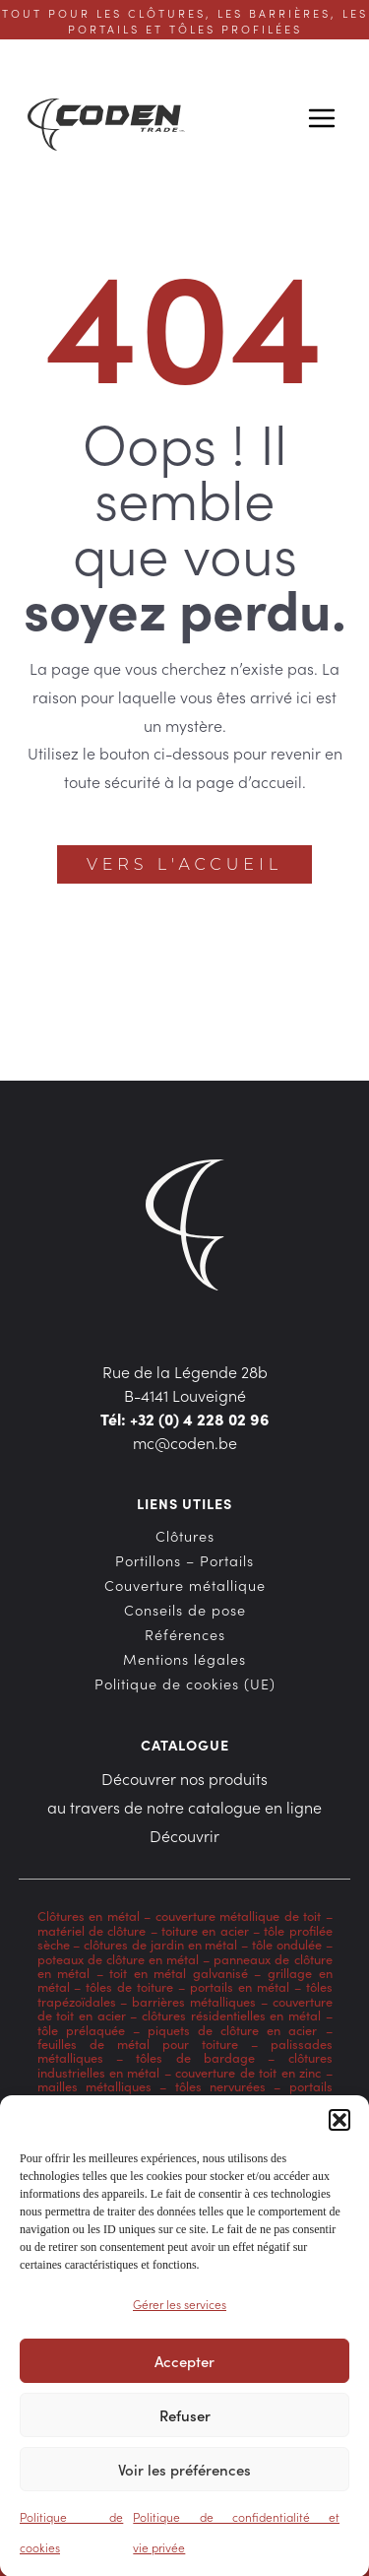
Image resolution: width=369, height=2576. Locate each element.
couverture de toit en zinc (248, 2072)
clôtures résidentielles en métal (231, 2015)
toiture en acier (205, 1930)
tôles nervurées (216, 2086)
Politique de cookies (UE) (185, 1683)
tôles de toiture (129, 1986)
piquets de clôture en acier (233, 2029)
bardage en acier (221, 2100)
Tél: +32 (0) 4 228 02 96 (185, 1418)
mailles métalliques (94, 2086)
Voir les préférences (184, 2478)
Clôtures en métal (91, 1915)
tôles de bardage (195, 2057)
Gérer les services (179, 2313)
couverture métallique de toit (238, 1915)
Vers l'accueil (184, 864)
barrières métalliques (194, 2001)
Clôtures (185, 1536)
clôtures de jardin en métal (160, 1944)
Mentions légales (184, 1659)
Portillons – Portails (184, 1560)
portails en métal (239, 1986)
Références (185, 1634)
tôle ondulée (287, 1944)
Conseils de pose (185, 1609)
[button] (339, 2130)
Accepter (184, 2369)
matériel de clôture (92, 1930)
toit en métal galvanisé (178, 1972)
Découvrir (184, 1835)
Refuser (185, 2423)
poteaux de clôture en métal (118, 1958)
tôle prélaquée (81, 2029)
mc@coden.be (185, 1442)
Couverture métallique (185, 1585)
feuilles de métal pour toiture (137, 2043)
